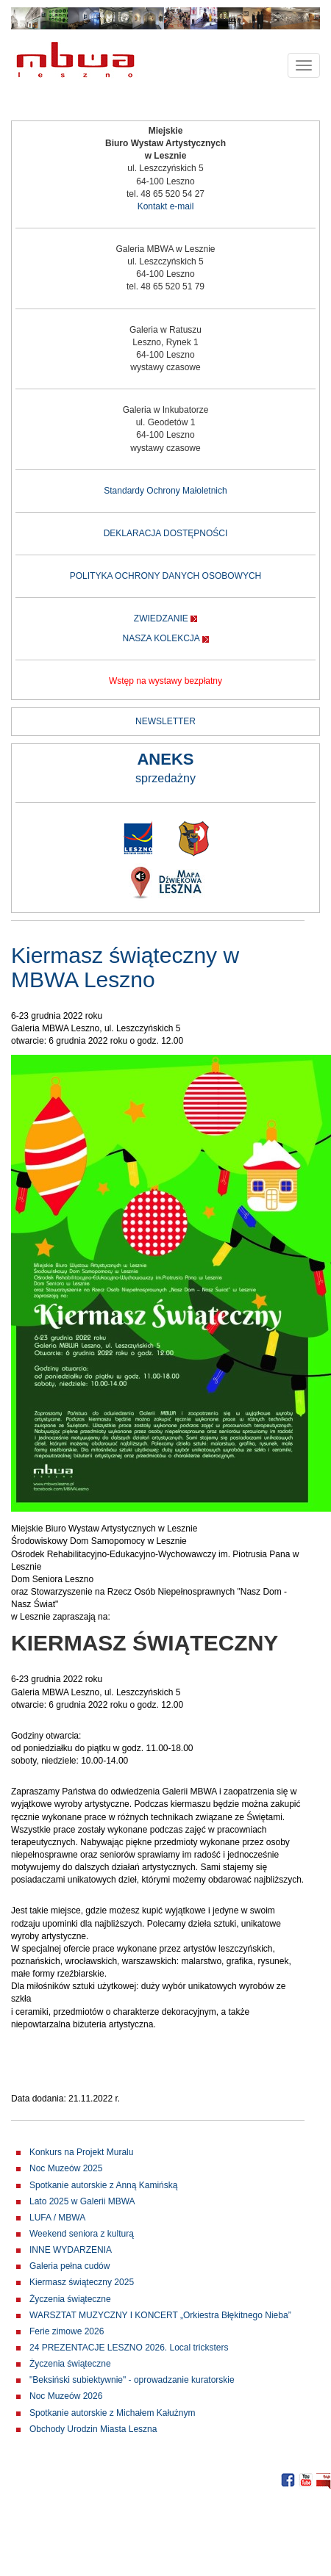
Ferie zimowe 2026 (66, 2331)
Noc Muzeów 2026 (65, 2396)
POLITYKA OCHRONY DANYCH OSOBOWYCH (166, 576)
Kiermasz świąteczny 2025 (81, 2282)
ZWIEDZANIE (161, 618)
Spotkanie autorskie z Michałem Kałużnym (112, 2413)
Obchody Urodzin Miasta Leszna (93, 2429)
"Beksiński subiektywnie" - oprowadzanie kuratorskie (132, 2380)
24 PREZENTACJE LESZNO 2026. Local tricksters (129, 2347)
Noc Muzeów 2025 (65, 2168)
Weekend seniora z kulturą (81, 2234)
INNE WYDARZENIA (70, 2250)
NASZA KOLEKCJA (160, 638)
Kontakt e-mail (166, 206)
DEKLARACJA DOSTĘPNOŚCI (166, 533)
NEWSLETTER (165, 721)
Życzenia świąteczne (70, 2299)
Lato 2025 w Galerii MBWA (82, 2201)
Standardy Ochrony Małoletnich (165, 491)
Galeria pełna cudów (69, 2266)
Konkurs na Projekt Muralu (81, 2152)
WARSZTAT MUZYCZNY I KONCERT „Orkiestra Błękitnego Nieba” (160, 2315)
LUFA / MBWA (57, 2217)
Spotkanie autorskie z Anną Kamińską (103, 2185)
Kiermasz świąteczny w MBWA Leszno (125, 967)
